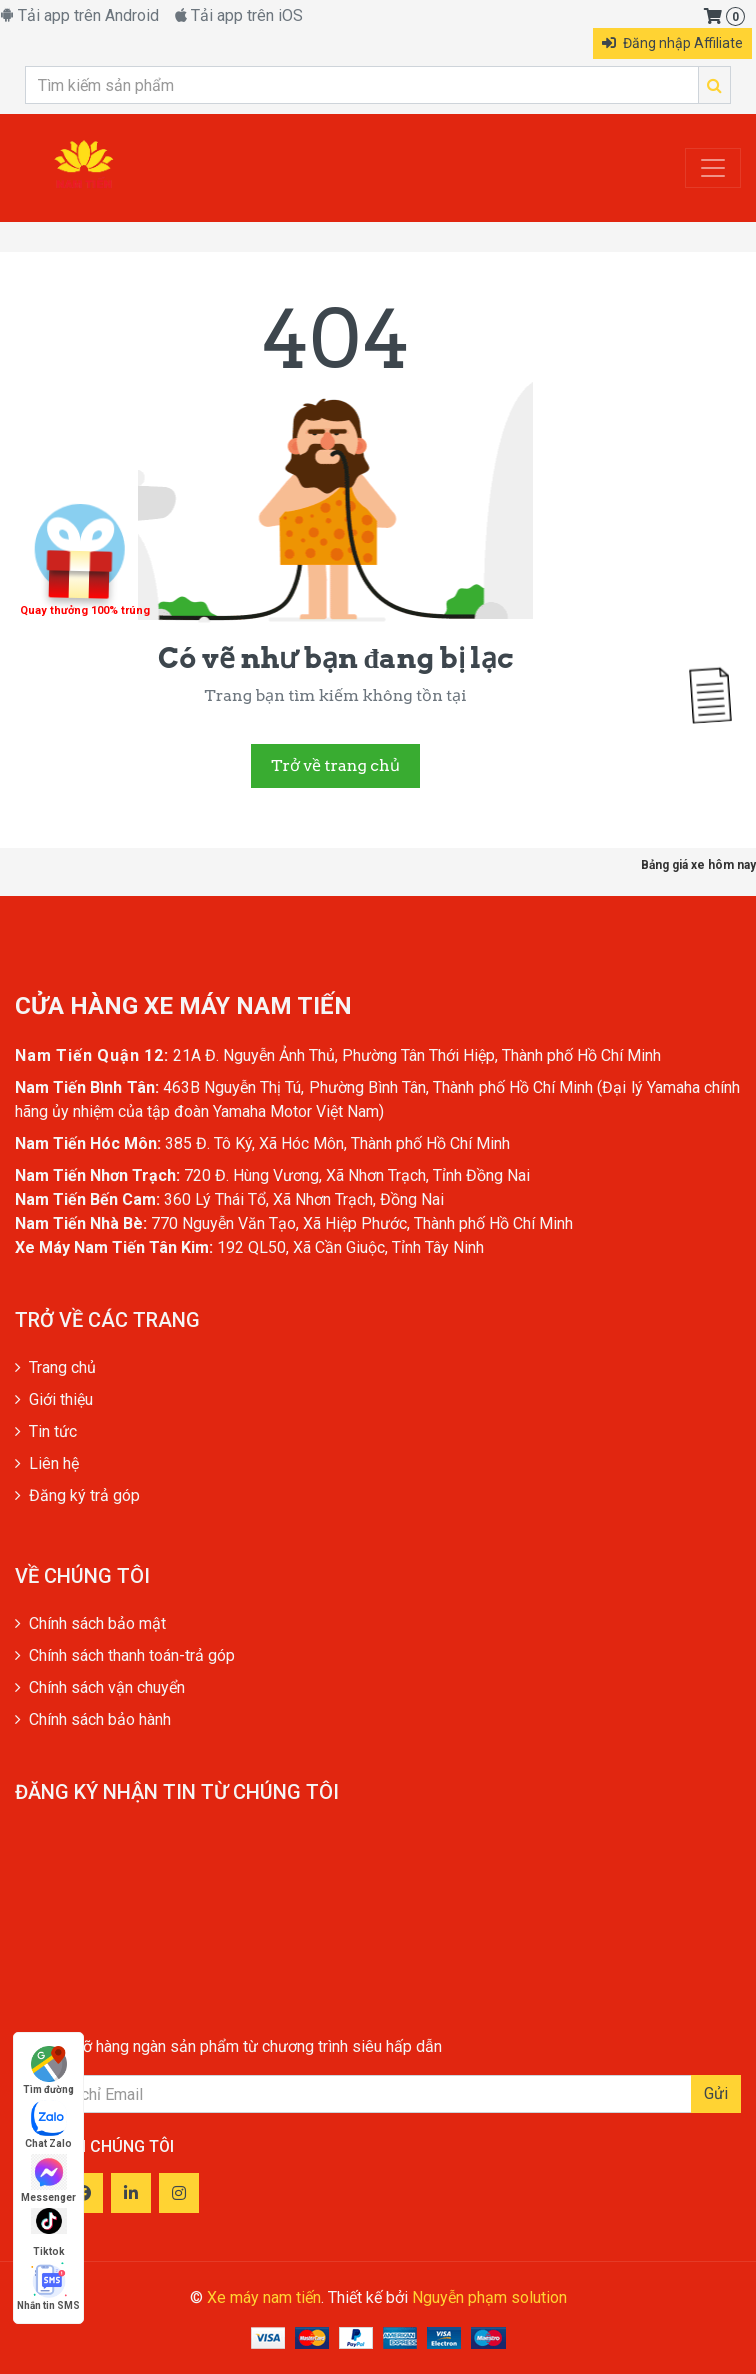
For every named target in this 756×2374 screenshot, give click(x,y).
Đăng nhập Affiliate (672, 43)
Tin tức (46, 1431)
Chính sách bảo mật (90, 1623)
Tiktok (49, 2232)
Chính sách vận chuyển (100, 1687)
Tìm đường (48, 2070)
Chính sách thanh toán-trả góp (125, 1655)
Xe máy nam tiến (264, 2297)
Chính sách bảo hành (93, 1719)
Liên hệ (47, 1463)
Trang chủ (55, 1367)
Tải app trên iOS (239, 15)
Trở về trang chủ (335, 765)
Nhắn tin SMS (48, 2286)
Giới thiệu (54, 1399)
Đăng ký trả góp (77, 1495)
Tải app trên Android (79, 15)
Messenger (48, 2178)
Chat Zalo (48, 2124)
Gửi (716, 2093)
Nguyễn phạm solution (489, 2297)
